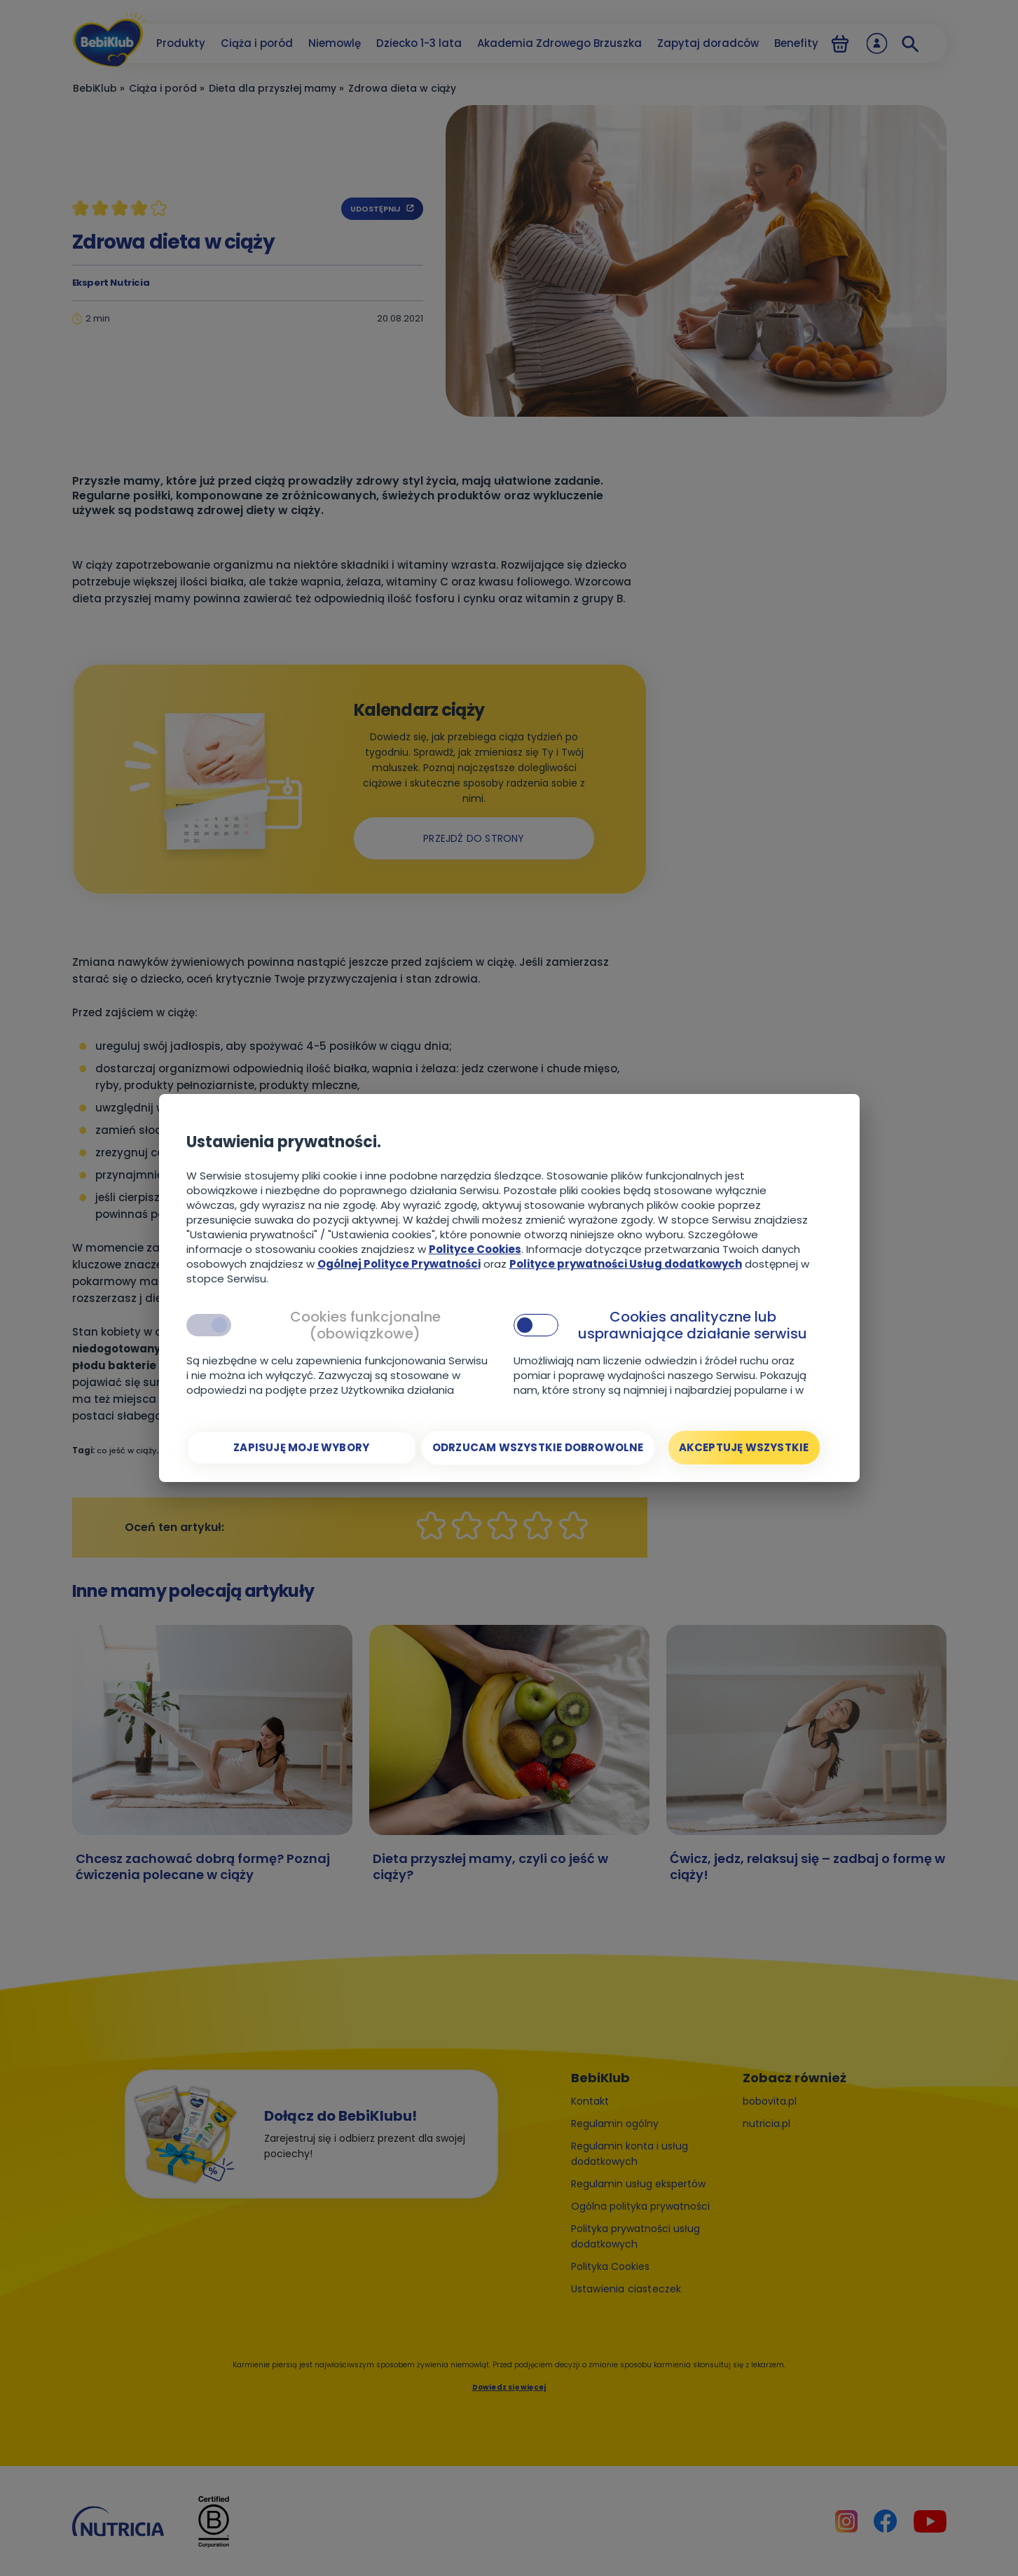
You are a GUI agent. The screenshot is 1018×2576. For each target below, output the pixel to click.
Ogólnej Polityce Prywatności (399, 1263)
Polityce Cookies (475, 1249)
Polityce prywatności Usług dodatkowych (625, 1263)
